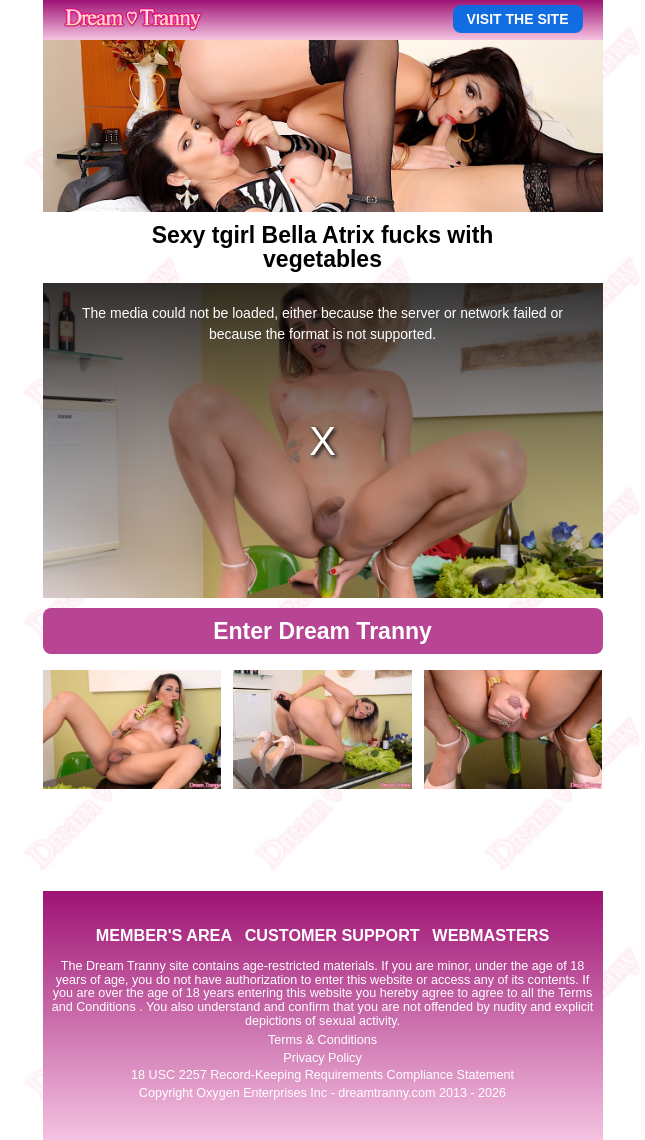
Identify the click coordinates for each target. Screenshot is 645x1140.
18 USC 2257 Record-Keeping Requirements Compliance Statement (322, 1075)
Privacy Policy (322, 1058)
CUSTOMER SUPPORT (332, 935)
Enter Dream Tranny (322, 631)
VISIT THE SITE (518, 19)
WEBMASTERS (490, 935)
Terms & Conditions (322, 1040)
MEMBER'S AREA (164, 935)
